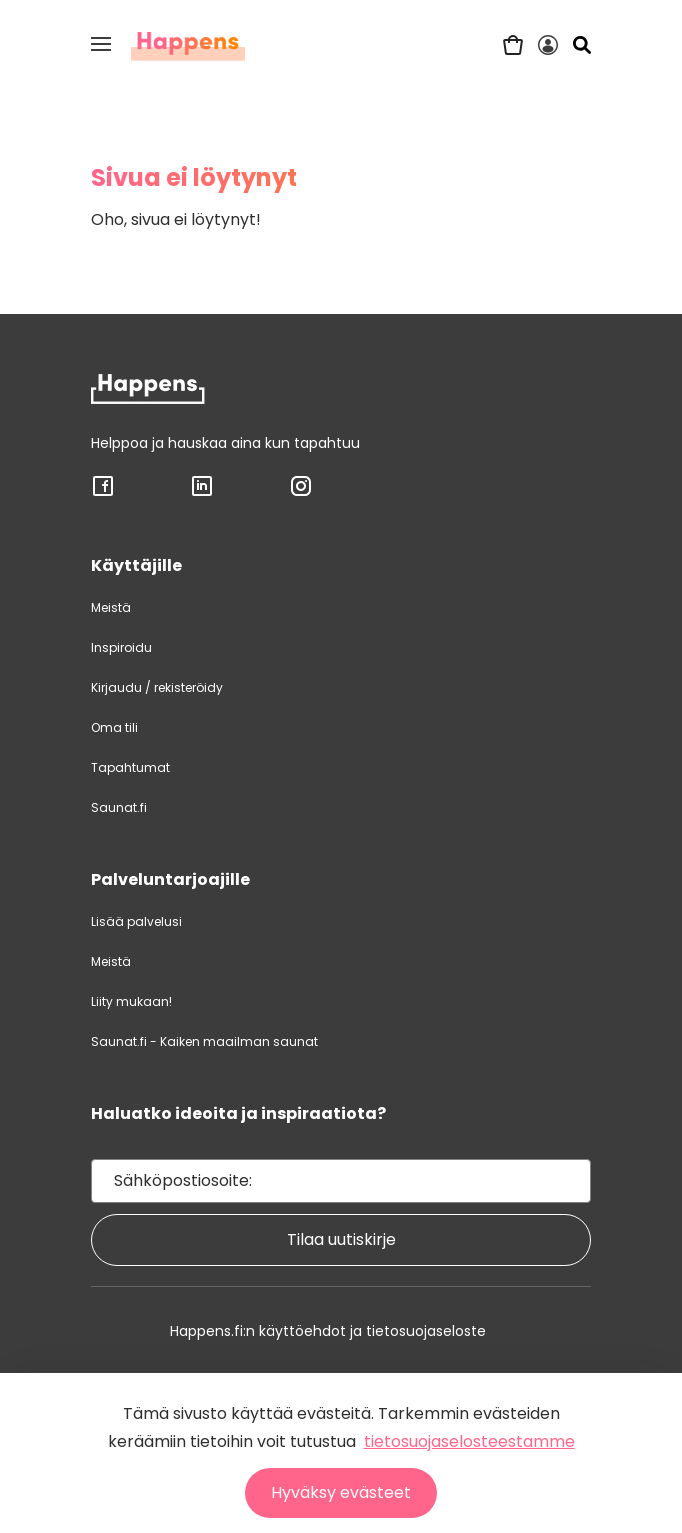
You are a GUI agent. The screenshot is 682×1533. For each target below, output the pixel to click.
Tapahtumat (130, 767)
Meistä (111, 607)
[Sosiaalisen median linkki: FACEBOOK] (103, 493)
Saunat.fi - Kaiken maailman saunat (204, 1041)
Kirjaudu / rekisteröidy (157, 687)
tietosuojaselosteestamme (469, 1441)
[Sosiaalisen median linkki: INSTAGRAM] (301, 493)
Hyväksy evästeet (341, 1492)
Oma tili (114, 727)
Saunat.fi (119, 807)
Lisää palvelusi (136, 921)
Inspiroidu (121, 647)
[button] (101, 44)
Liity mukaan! (131, 1001)
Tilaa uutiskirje (341, 1239)
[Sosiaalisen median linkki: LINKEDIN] (202, 493)
